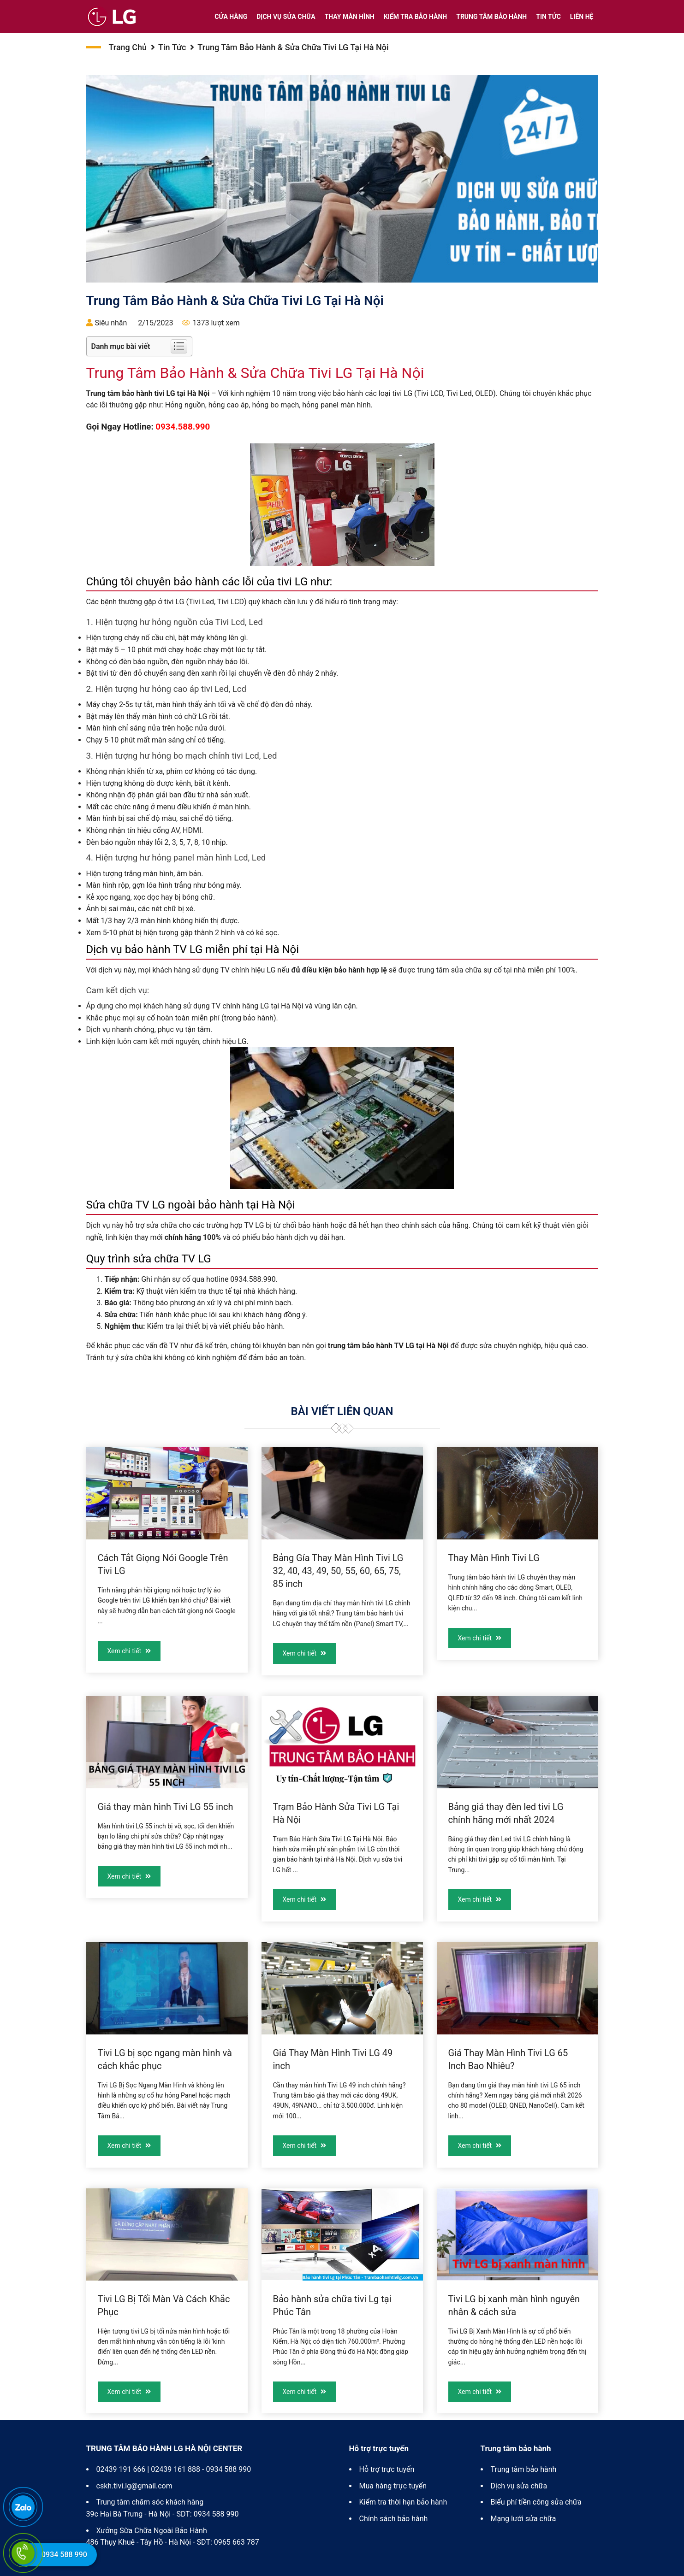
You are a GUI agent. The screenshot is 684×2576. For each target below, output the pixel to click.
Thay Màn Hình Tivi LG (494, 1557)
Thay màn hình (350, 16)
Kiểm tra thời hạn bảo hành (403, 2502)
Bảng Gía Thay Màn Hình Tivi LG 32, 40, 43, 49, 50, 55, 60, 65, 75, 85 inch (338, 1570)
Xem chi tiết (129, 1651)
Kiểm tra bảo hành (415, 16)
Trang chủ (128, 47)
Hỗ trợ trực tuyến (387, 2469)
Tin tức (548, 16)
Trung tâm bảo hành (491, 16)
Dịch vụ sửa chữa (285, 16)
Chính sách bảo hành (393, 2518)
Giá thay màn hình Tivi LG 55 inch (165, 1806)
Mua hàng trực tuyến (393, 2486)
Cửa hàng (230, 16)
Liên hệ (582, 16)
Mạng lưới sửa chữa (523, 2518)
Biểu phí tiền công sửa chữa (536, 2502)
